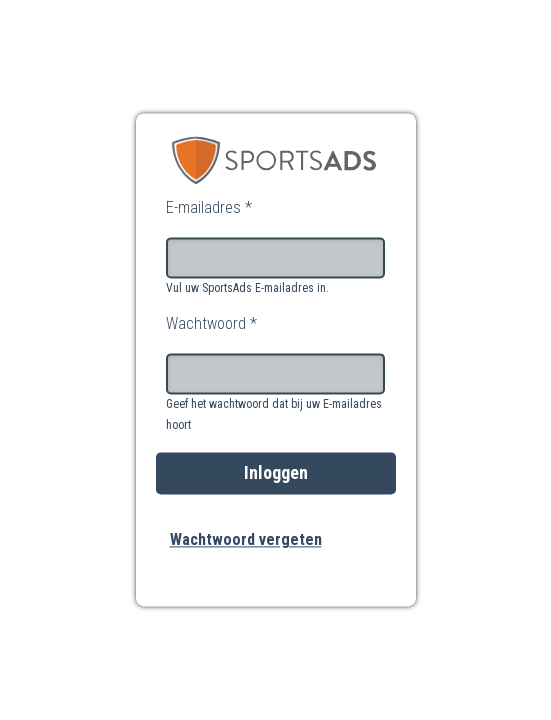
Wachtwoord (211, 323)
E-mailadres (209, 207)
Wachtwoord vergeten (246, 540)
